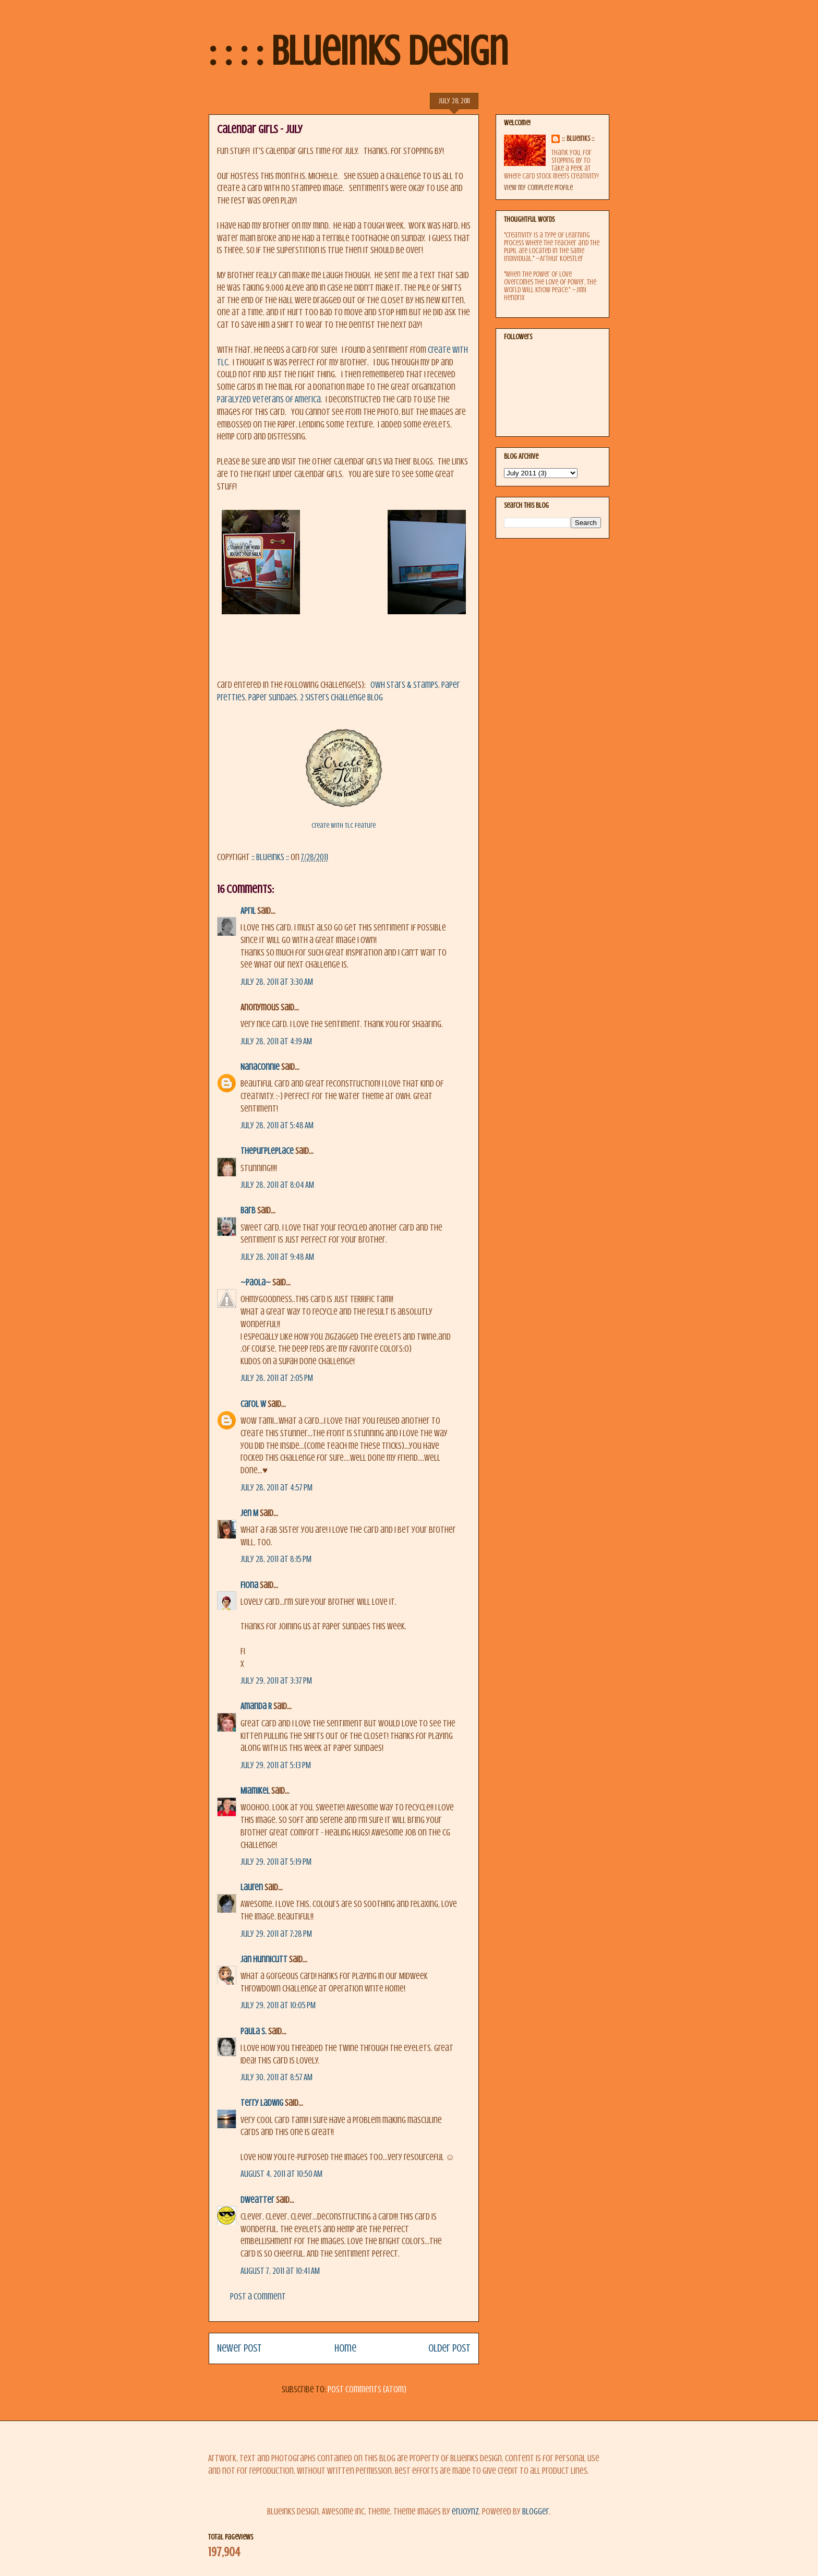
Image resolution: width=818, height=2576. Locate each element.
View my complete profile (538, 188)
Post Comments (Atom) (367, 2389)
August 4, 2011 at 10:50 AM (281, 2174)
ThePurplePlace (267, 1151)
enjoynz (465, 2512)
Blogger (535, 2512)
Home (345, 2348)
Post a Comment (258, 2296)
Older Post (449, 2348)
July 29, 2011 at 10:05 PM (278, 2005)
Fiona (249, 1585)
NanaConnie (260, 1067)
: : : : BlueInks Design (358, 51)
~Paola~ (255, 1282)
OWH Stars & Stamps (404, 685)
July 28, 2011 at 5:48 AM (277, 1125)
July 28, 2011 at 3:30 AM (276, 982)
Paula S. (253, 2031)
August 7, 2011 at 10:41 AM (280, 2271)
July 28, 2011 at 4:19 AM (276, 1041)
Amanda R (256, 1706)
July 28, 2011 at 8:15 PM (275, 1559)
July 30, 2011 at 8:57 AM (276, 2077)
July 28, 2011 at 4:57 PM (276, 1488)
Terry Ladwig (261, 2103)
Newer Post (239, 2348)
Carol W (253, 1404)
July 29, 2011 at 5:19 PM (275, 1862)
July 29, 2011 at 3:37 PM (276, 1681)
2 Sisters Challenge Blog (341, 697)
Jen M (249, 1513)
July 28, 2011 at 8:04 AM (277, 1185)
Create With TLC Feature (343, 825)
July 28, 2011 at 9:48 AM (277, 1257)
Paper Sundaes (272, 697)
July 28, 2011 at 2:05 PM (276, 1378)
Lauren (251, 1887)
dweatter (257, 2200)
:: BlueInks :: (578, 138)
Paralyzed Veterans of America (269, 399)
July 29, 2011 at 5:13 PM (275, 1765)
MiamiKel (255, 1791)
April (248, 911)
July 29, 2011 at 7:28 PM (276, 1934)
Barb (248, 1210)
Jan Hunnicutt (263, 1959)
